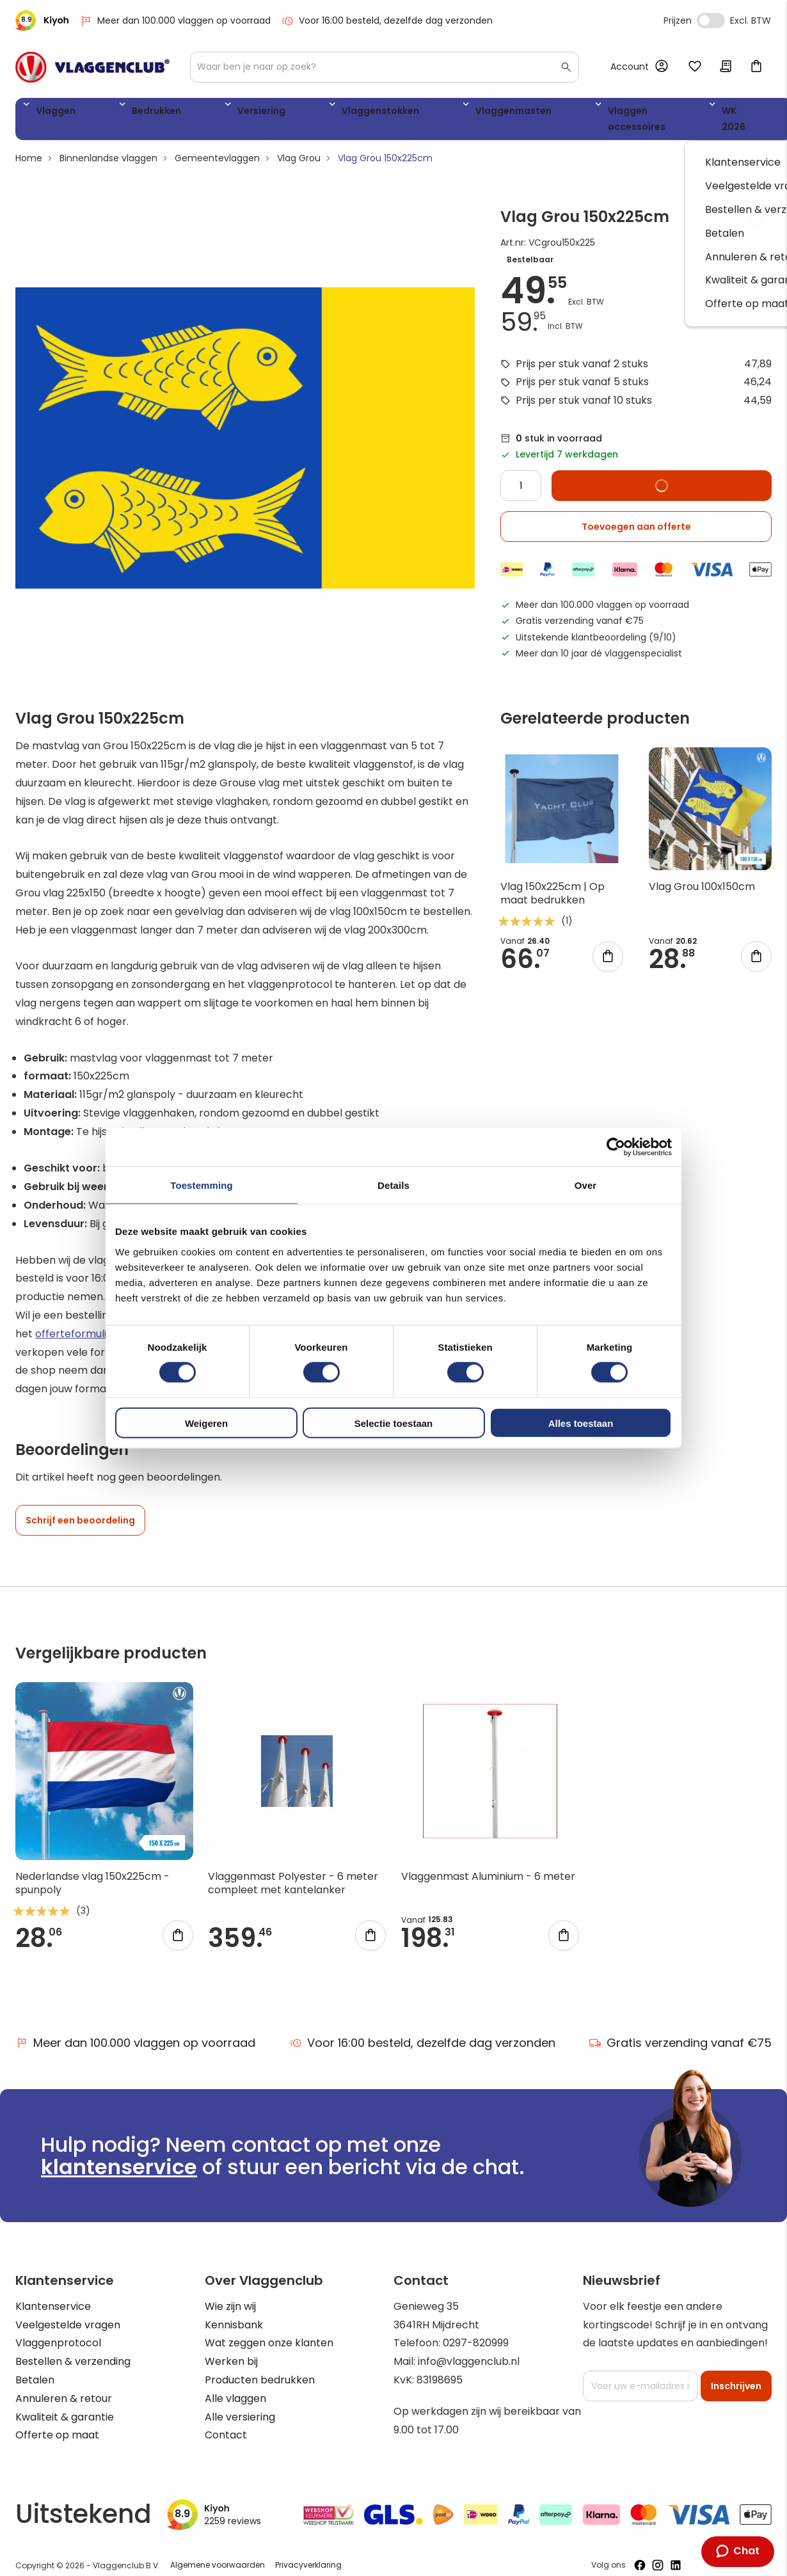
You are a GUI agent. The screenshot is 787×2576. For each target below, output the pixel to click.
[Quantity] (520, 473)
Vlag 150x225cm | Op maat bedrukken (552, 881)
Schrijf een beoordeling (80, 1508)
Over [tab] (586, 1185)
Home (28, 145)
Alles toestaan (581, 1422)
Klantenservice (53, 2294)
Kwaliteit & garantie (64, 2404)
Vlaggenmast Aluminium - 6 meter (488, 1864)
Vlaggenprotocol (58, 2330)
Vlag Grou (299, 145)
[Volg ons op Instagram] (657, 2553)
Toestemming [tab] (201, 1185)
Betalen (34, 2367)
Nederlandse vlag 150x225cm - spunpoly (92, 1871)
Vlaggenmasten (388, 113)
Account (629, 66)
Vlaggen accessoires (504, 113)
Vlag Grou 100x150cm (702, 874)
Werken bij (231, 2349)
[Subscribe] (736, 2373)
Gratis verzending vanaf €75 (680, 2031)
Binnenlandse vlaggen (108, 145)
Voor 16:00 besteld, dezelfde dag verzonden (387, 21)
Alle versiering (240, 2404)
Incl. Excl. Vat (711, 20)
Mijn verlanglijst (695, 67)
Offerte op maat (57, 2422)
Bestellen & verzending (73, 2349)
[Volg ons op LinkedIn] (675, 2553)
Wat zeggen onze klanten (269, 2330)
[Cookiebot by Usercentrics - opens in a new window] (616, 1147)
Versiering (196, 113)
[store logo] (92, 67)
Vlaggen (50, 113)
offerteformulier (76, 1321)
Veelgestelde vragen (67, 2312)
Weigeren (206, 1422)
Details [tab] (393, 1185)
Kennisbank (234, 2312)
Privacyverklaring (308, 2552)
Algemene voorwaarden (217, 2552)
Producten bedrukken (260, 2367)
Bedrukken (121, 113)
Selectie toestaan (393, 1422)
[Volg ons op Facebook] (639, 2553)
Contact (226, 2422)
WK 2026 (601, 113)
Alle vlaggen (235, 2386)
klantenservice (119, 2154)
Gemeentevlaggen (217, 145)
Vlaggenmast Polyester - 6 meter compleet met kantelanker (293, 1871)
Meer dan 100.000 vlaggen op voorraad (175, 21)
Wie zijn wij (230, 2294)
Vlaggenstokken (284, 113)
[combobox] (384, 67)
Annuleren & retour (63, 2386)
